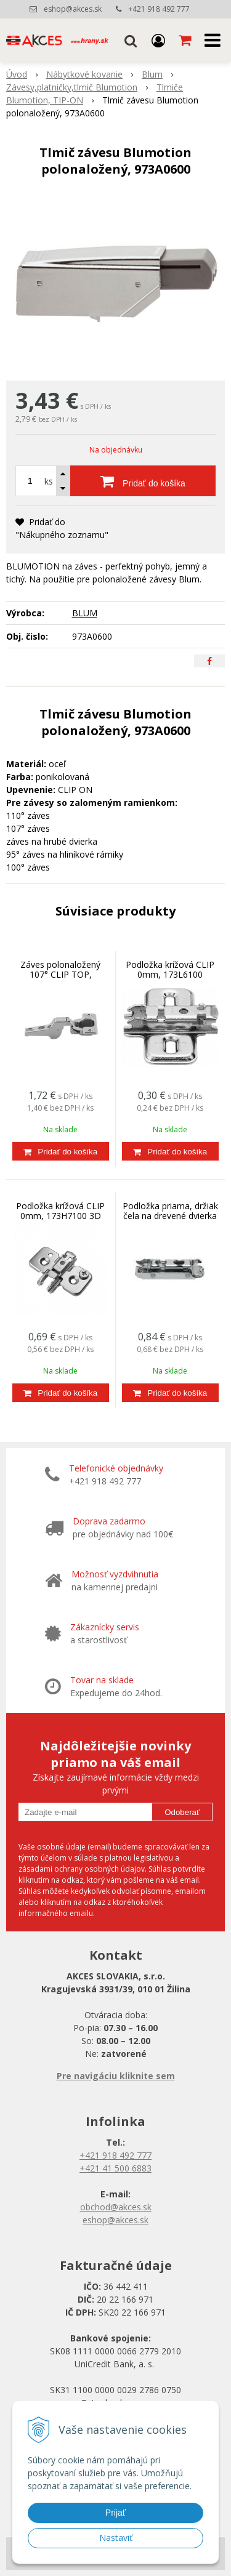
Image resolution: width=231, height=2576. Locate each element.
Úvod (16, 74)
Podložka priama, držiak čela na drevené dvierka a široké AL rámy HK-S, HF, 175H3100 (170, 1220)
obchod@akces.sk (116, 2207)
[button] (131, 40)
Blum (152, 74)
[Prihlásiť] (158, 40)
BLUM (84, 613)
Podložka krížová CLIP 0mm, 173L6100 (170, 969)
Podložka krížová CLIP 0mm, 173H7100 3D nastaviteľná (60, 1215)
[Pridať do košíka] (143, 480)
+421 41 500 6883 (115, 2168)
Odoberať (182, 1812)
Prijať (115, 2513)
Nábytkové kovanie (84, 74)
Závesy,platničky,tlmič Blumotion (71, 87)
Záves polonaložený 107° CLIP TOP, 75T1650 (60, 974)
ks (48, 481)
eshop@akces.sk (73, 9)
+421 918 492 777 (159, 9)
